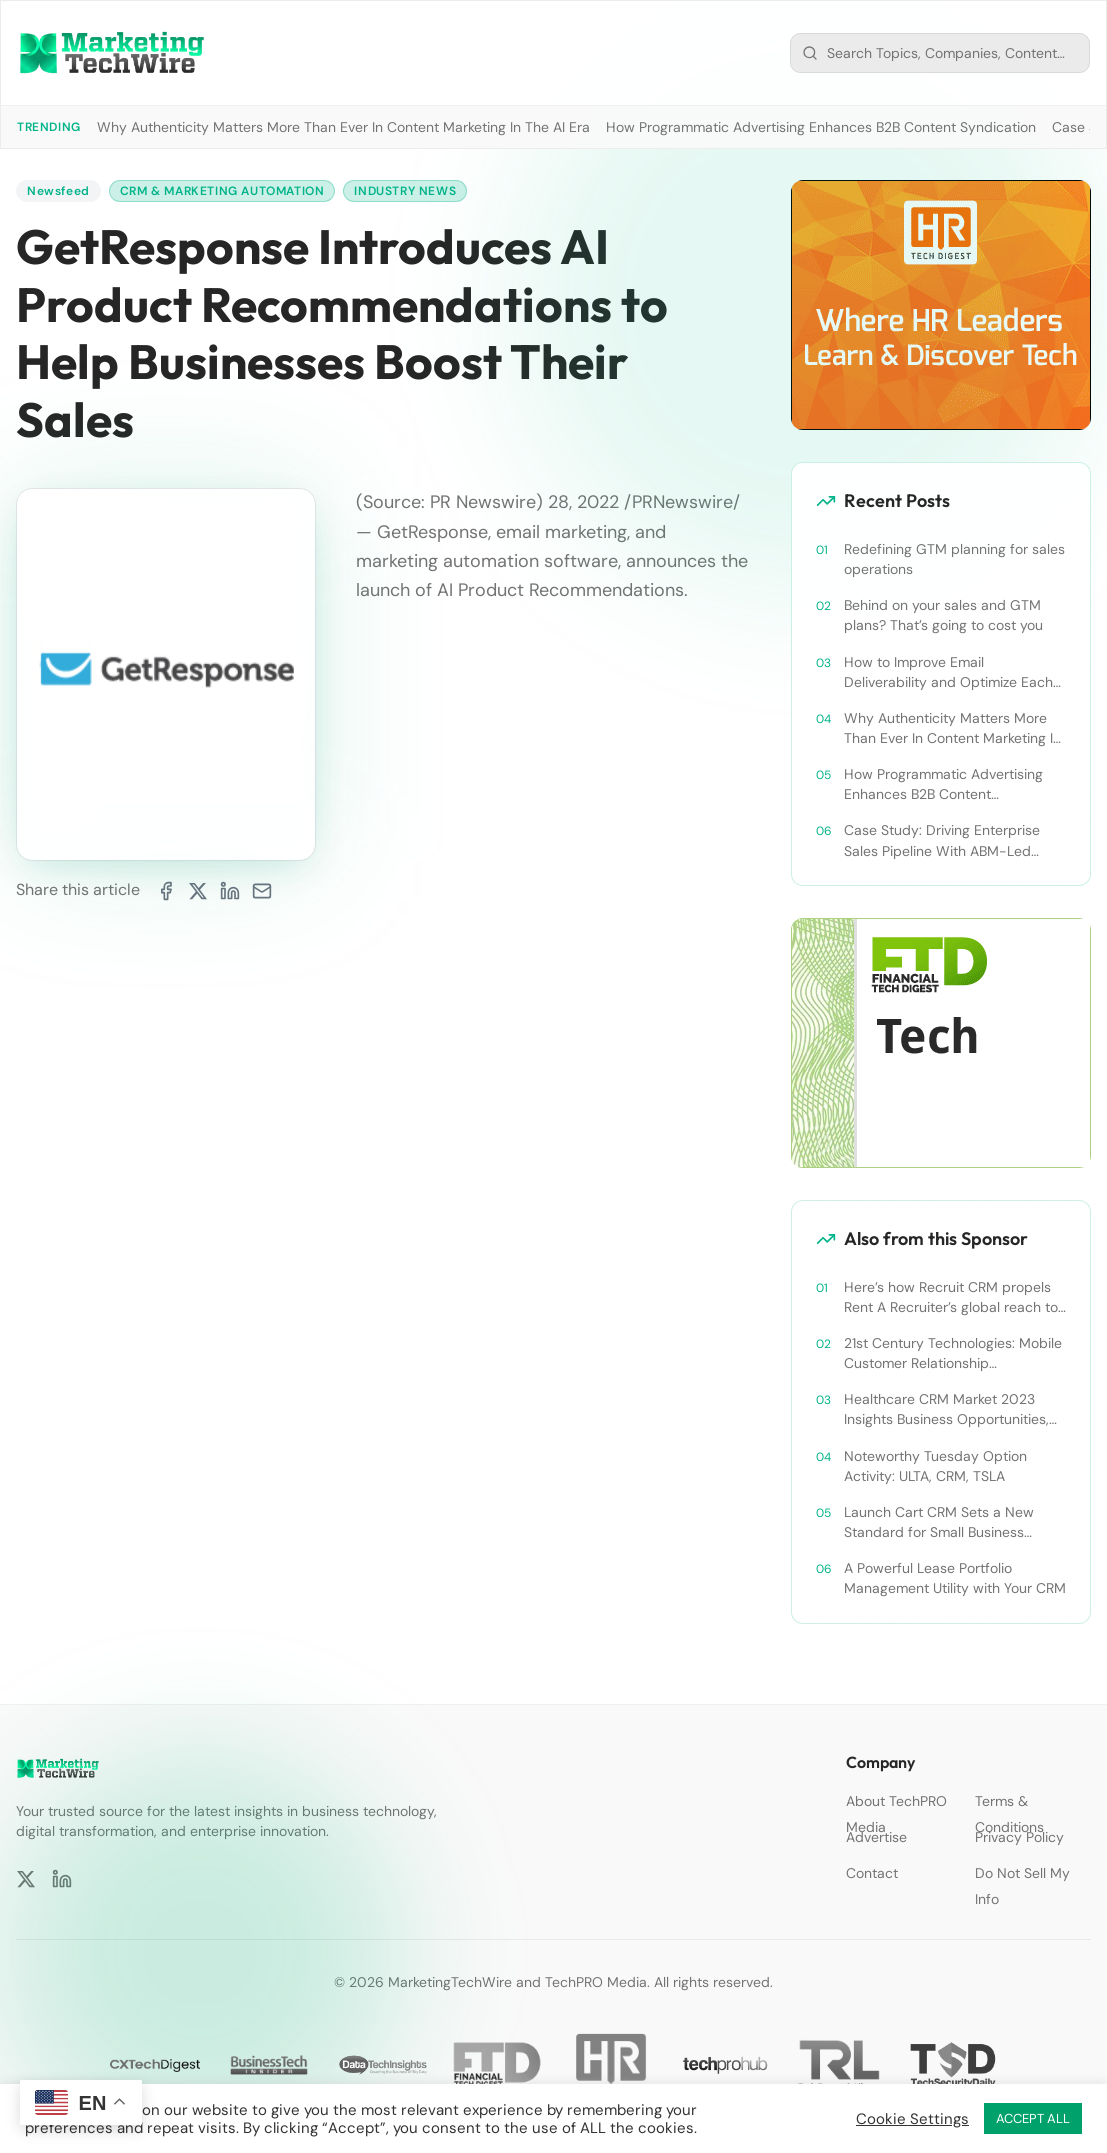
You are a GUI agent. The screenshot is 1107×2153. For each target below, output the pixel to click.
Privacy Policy (1019, 1837)
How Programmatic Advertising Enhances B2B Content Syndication (821, 127)
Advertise (876, 1837)
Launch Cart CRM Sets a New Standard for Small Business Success (939, 1522)
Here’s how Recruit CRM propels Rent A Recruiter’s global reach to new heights (951, 1297)
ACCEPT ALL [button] (1033, 2118)
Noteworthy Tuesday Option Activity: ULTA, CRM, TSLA (935, 1466)
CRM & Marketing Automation (222, 191)
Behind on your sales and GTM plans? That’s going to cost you (943, 615)
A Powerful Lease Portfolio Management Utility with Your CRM (955, 1578)
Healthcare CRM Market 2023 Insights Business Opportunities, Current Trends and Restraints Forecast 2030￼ (946, 1409)
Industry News (405, 191)
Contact (872, 1873)
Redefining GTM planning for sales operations (954, 559)
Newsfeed (58, 191)
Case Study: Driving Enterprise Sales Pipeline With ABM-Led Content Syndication (942, 840)
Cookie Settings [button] (912, 2119)
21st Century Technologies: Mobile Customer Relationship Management (953, 1353)
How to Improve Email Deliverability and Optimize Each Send (948, 672)
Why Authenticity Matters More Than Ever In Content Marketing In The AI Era (343, 127)
